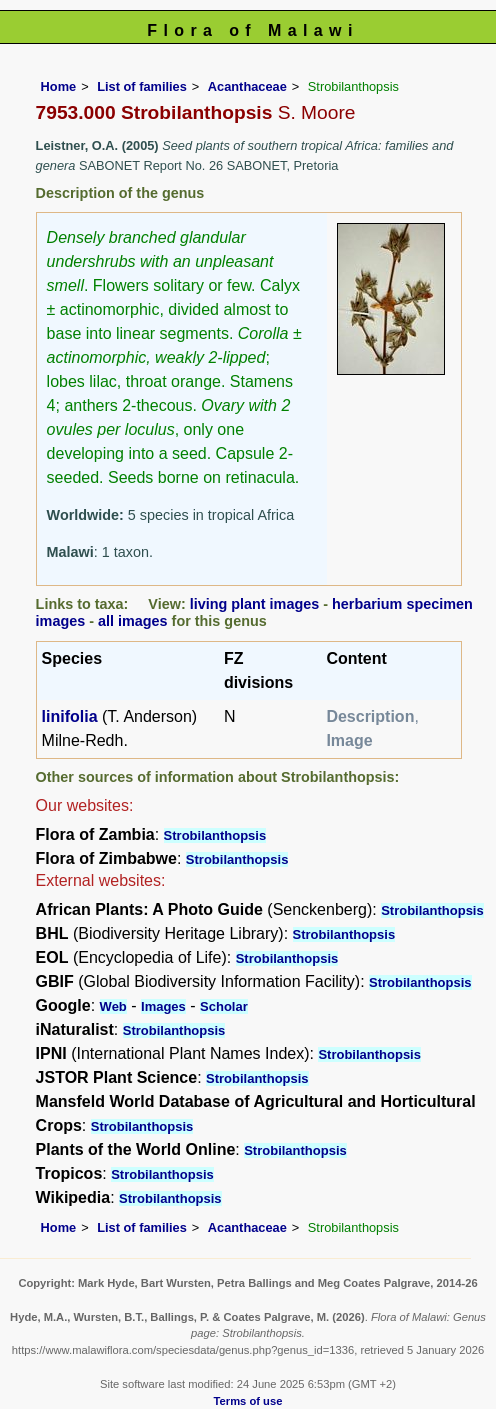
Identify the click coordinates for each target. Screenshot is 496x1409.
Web (113, 1006)
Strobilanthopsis (215, 835)
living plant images (255, 604)
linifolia (70, 716)
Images (163, 1006)
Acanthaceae (247, 86)
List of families (142, 86)
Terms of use (248, 1401)
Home (59, 86)
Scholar (224, 1006)
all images (133, 621)
